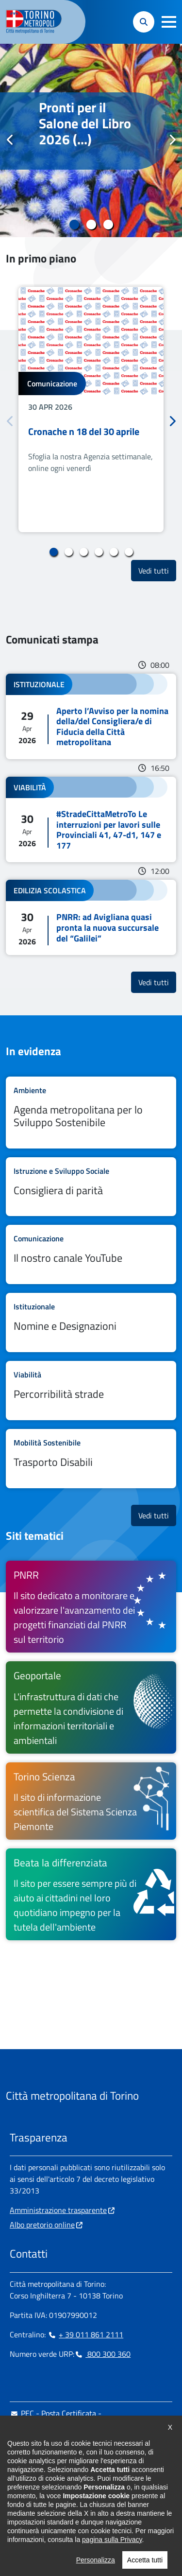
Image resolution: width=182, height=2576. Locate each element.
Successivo (172, 140)
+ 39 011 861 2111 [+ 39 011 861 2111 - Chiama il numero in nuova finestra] (85, 2334)
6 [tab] (128, 552)
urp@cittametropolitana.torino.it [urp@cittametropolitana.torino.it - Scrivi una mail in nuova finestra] (69, 2444)
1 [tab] (74, 224)
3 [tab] (107, 224)
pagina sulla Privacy (112, 2571)
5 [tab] (113, 552)
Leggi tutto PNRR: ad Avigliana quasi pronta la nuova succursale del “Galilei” (91, 917)
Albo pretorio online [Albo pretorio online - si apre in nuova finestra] (42, 2224)
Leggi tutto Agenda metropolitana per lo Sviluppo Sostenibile (91, 1113)
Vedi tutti (157, 570)
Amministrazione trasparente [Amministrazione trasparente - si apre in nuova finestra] (58, 2210)
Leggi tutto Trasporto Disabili (91, 1458)
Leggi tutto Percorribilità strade (91, 1390)
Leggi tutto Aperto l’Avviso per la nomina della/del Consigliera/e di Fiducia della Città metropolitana (91, 716)
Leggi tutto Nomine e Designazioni (91, 1322)
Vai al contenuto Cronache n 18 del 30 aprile (91, 409)
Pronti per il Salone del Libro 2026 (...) (85, 123)
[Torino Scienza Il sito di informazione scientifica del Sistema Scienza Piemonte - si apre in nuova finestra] (91, 1801)
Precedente (10, 140)
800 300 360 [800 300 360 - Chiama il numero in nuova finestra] (102, 2354)
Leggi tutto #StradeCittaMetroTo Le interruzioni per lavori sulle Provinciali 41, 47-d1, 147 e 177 (91, 819)
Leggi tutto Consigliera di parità (91, 1187)
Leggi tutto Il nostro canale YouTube (91, 1254)
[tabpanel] (91, 140)
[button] (169, 22)
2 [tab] (91, 224)
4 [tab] (98, 552)
